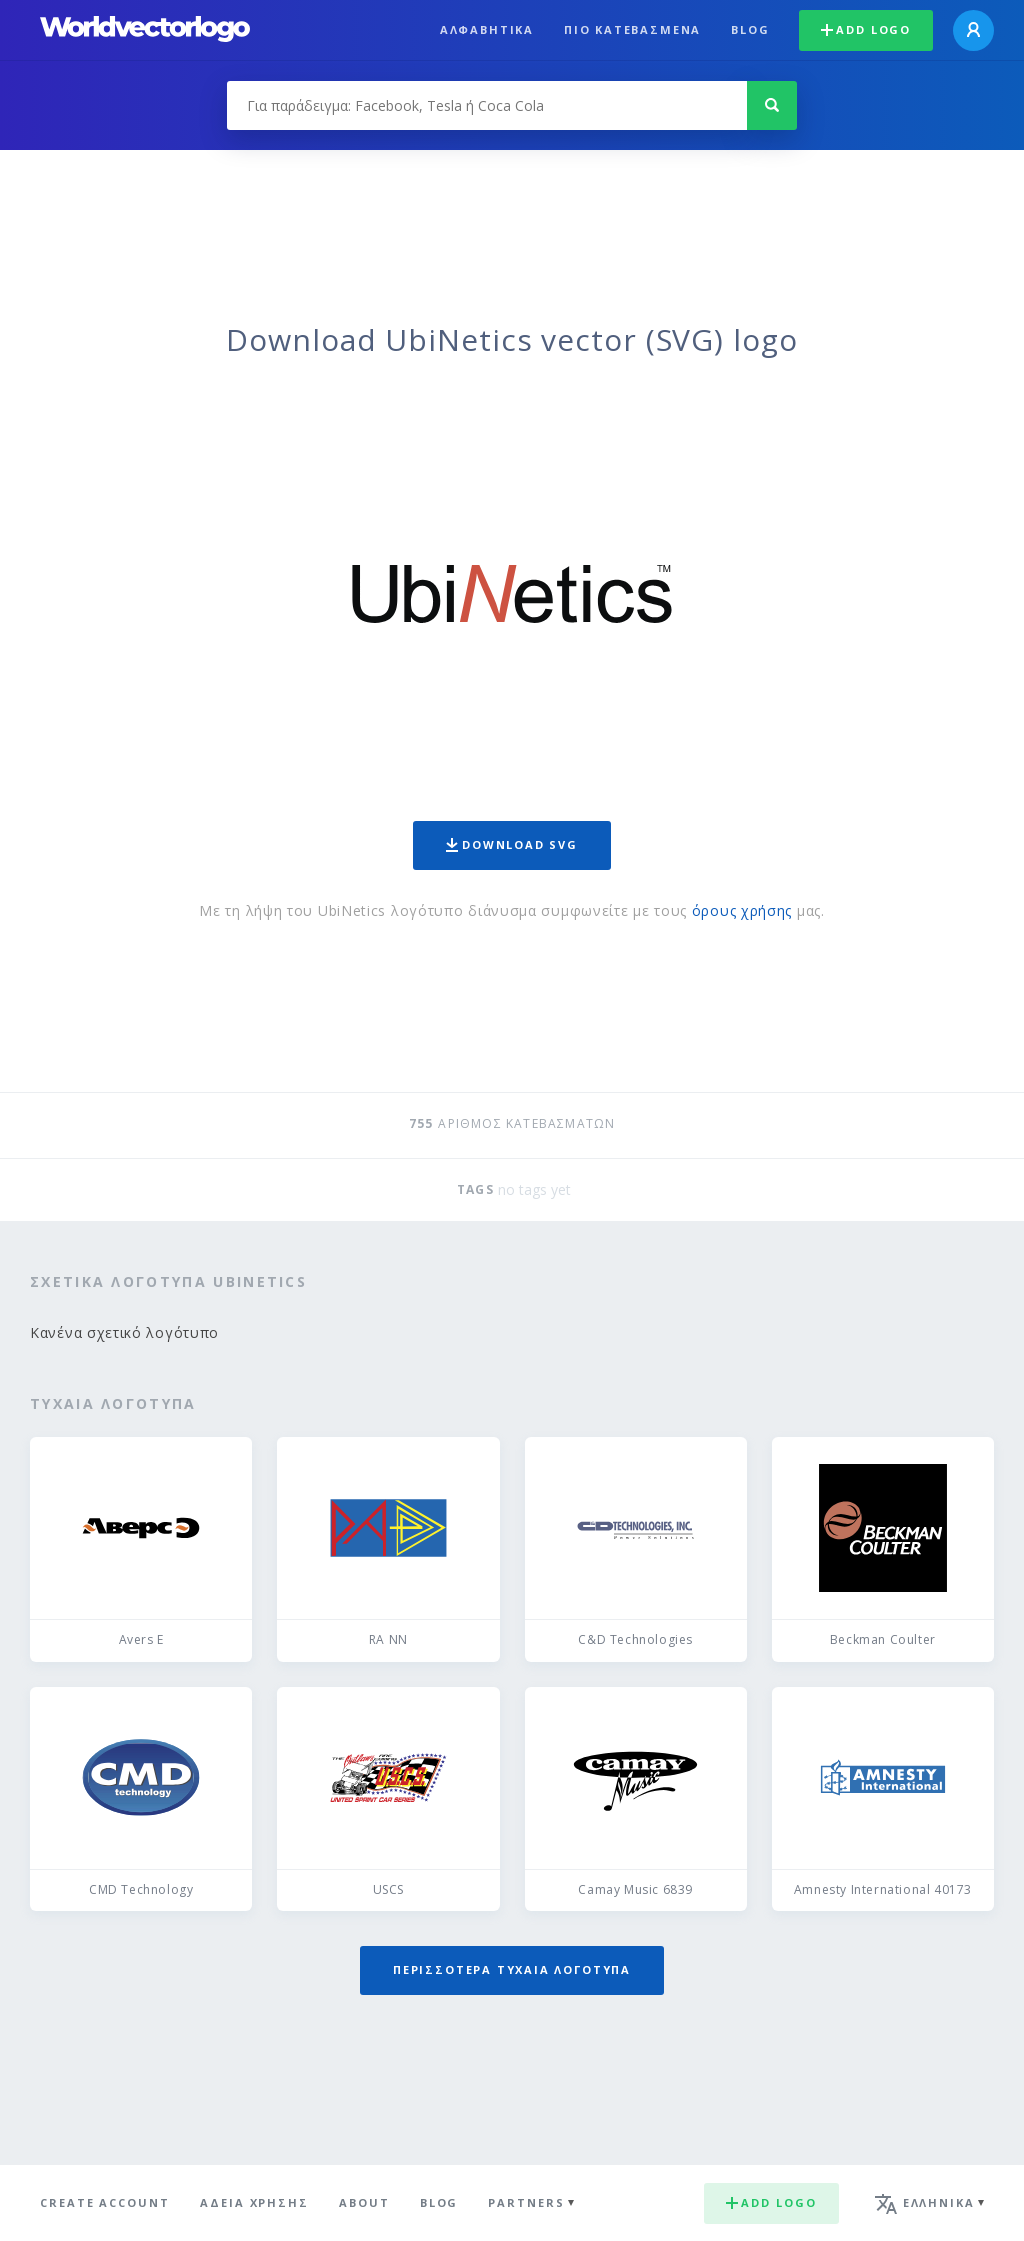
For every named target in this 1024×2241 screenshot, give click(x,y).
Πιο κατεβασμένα (632, 29)
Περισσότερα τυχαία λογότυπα (512, 1969)
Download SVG (512, 844)
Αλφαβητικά (487, 29)
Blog (750, 29)
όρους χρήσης (742, 910)
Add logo (866, 29)
